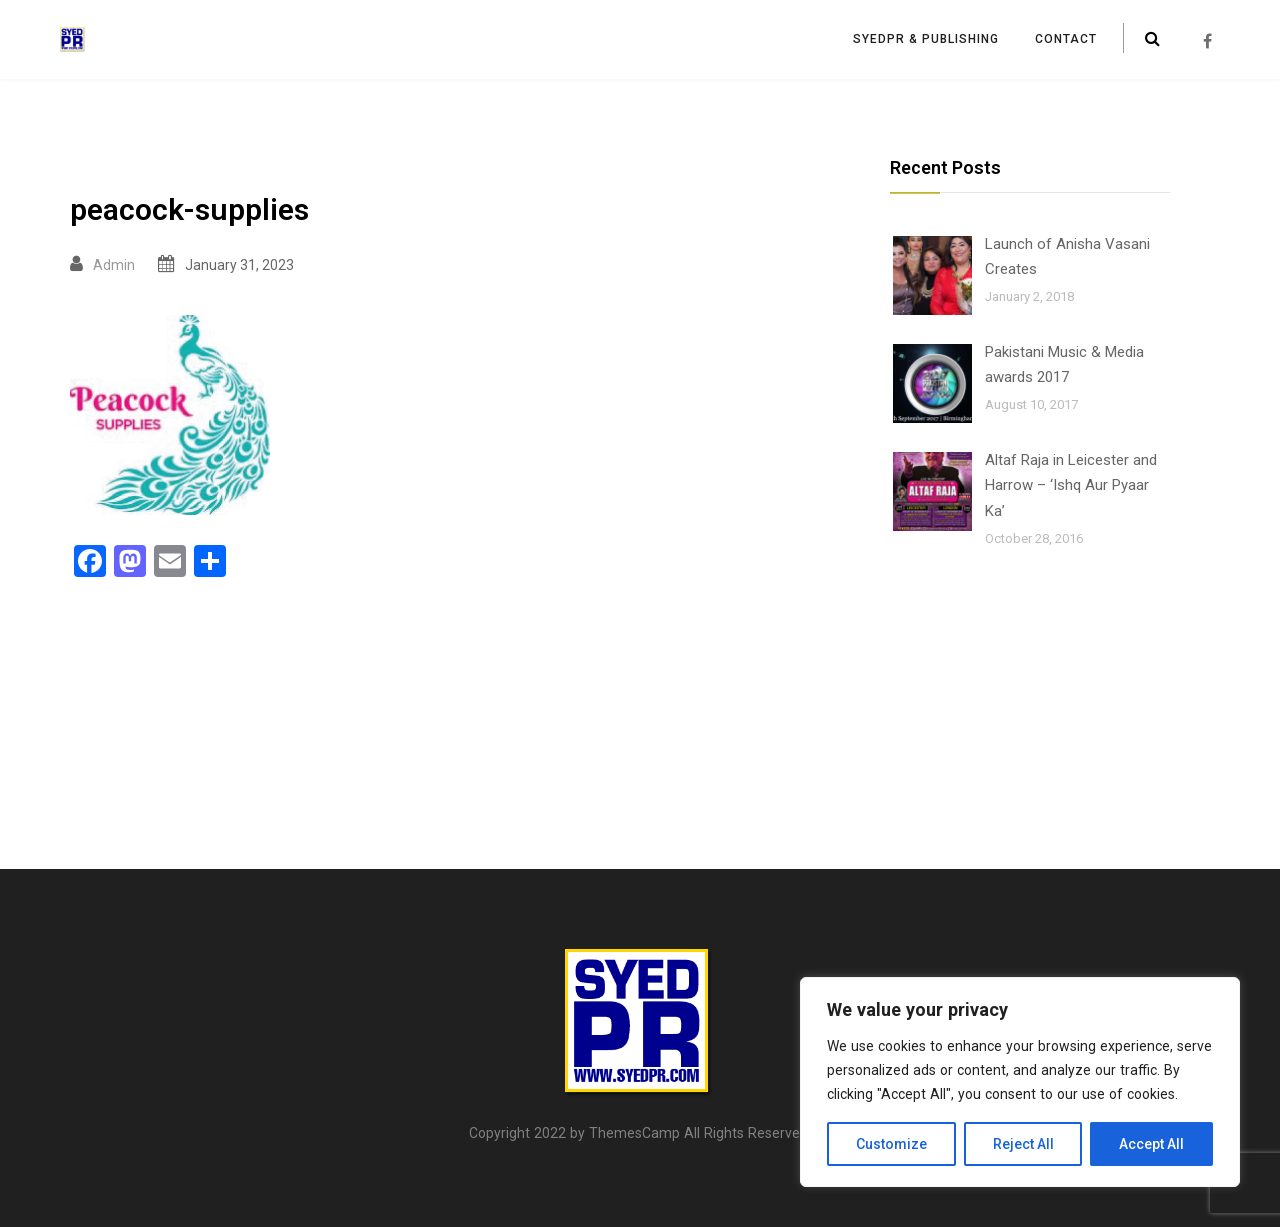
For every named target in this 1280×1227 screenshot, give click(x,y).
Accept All (1151, 1144)
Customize (891, 1144)
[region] (1020, 1082)
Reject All (1023, 1144)
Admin (114, 265)
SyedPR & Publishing (926, 39)
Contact (1066, 39)
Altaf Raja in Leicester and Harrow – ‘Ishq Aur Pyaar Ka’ (1071, 485)
